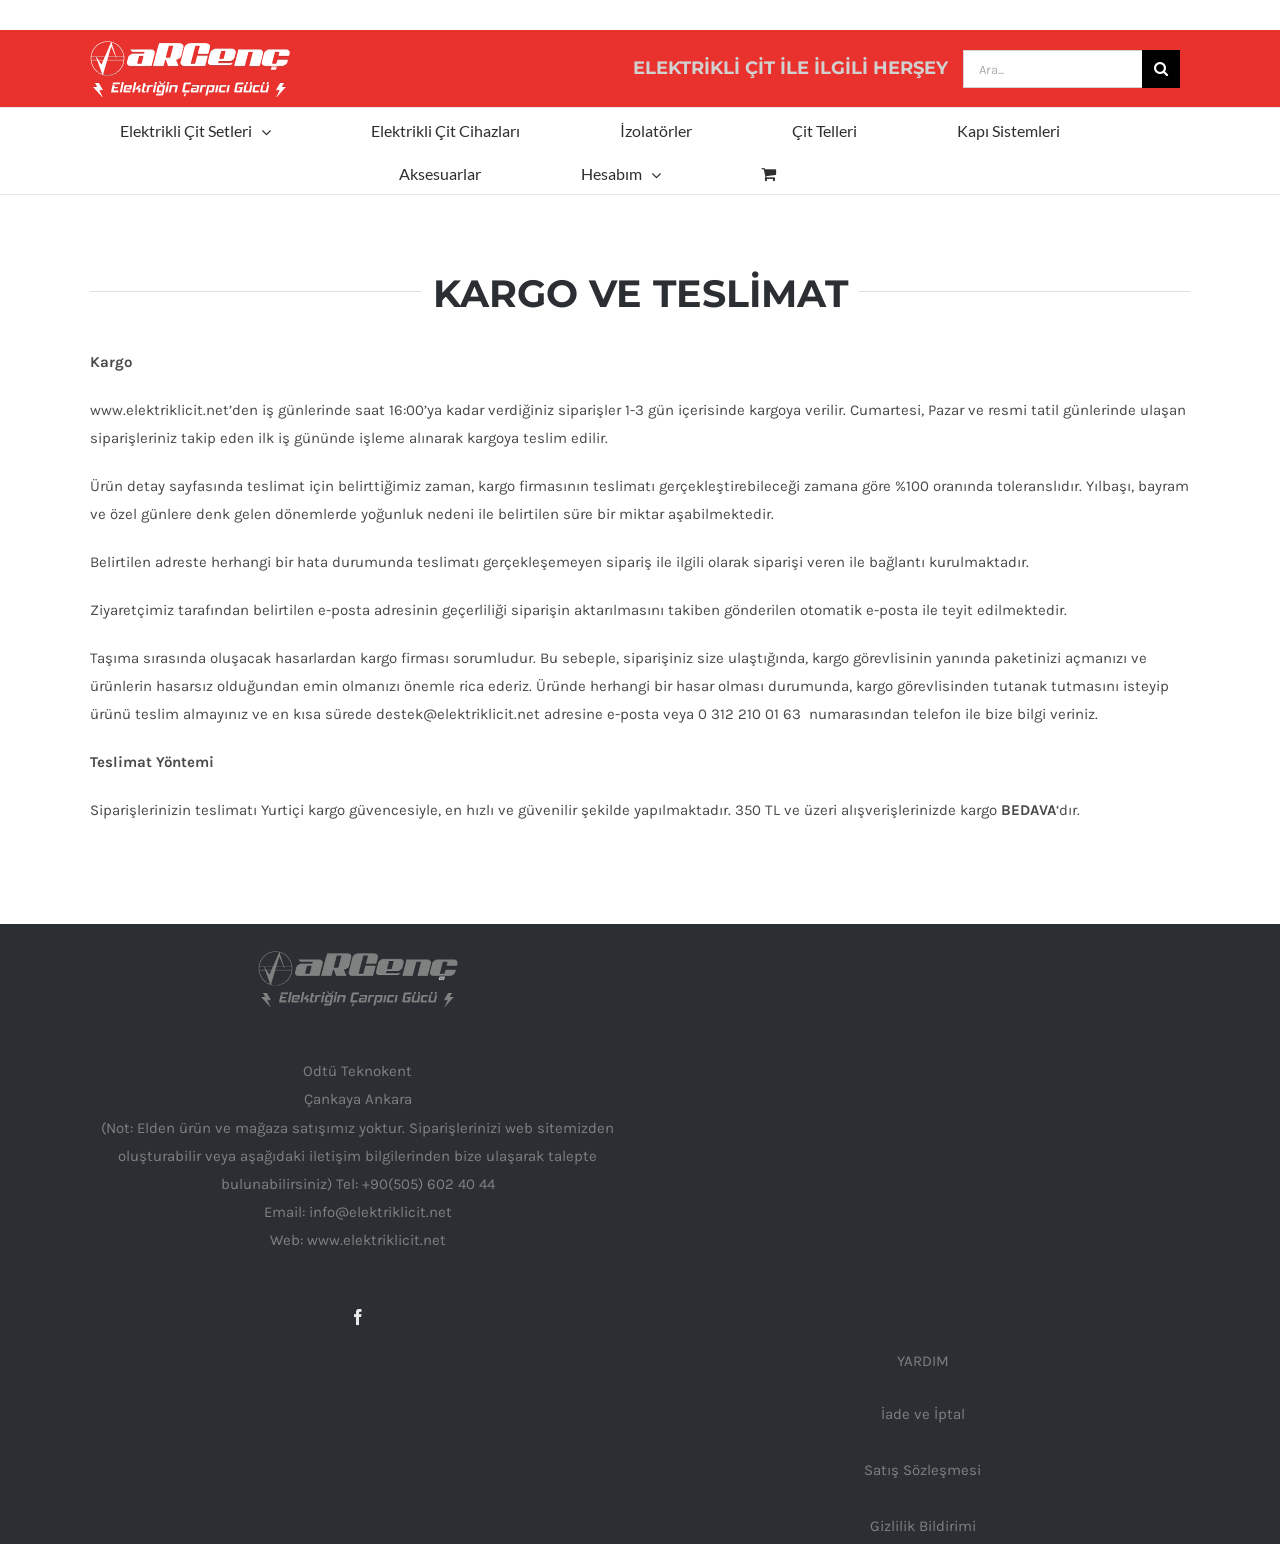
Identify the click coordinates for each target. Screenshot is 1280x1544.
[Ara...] (1052, 69)
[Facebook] (358, 1317)
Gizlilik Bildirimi (923, 1526)
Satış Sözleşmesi (922, 1470)
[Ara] (1161, 69)
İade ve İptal (923, 1414)
